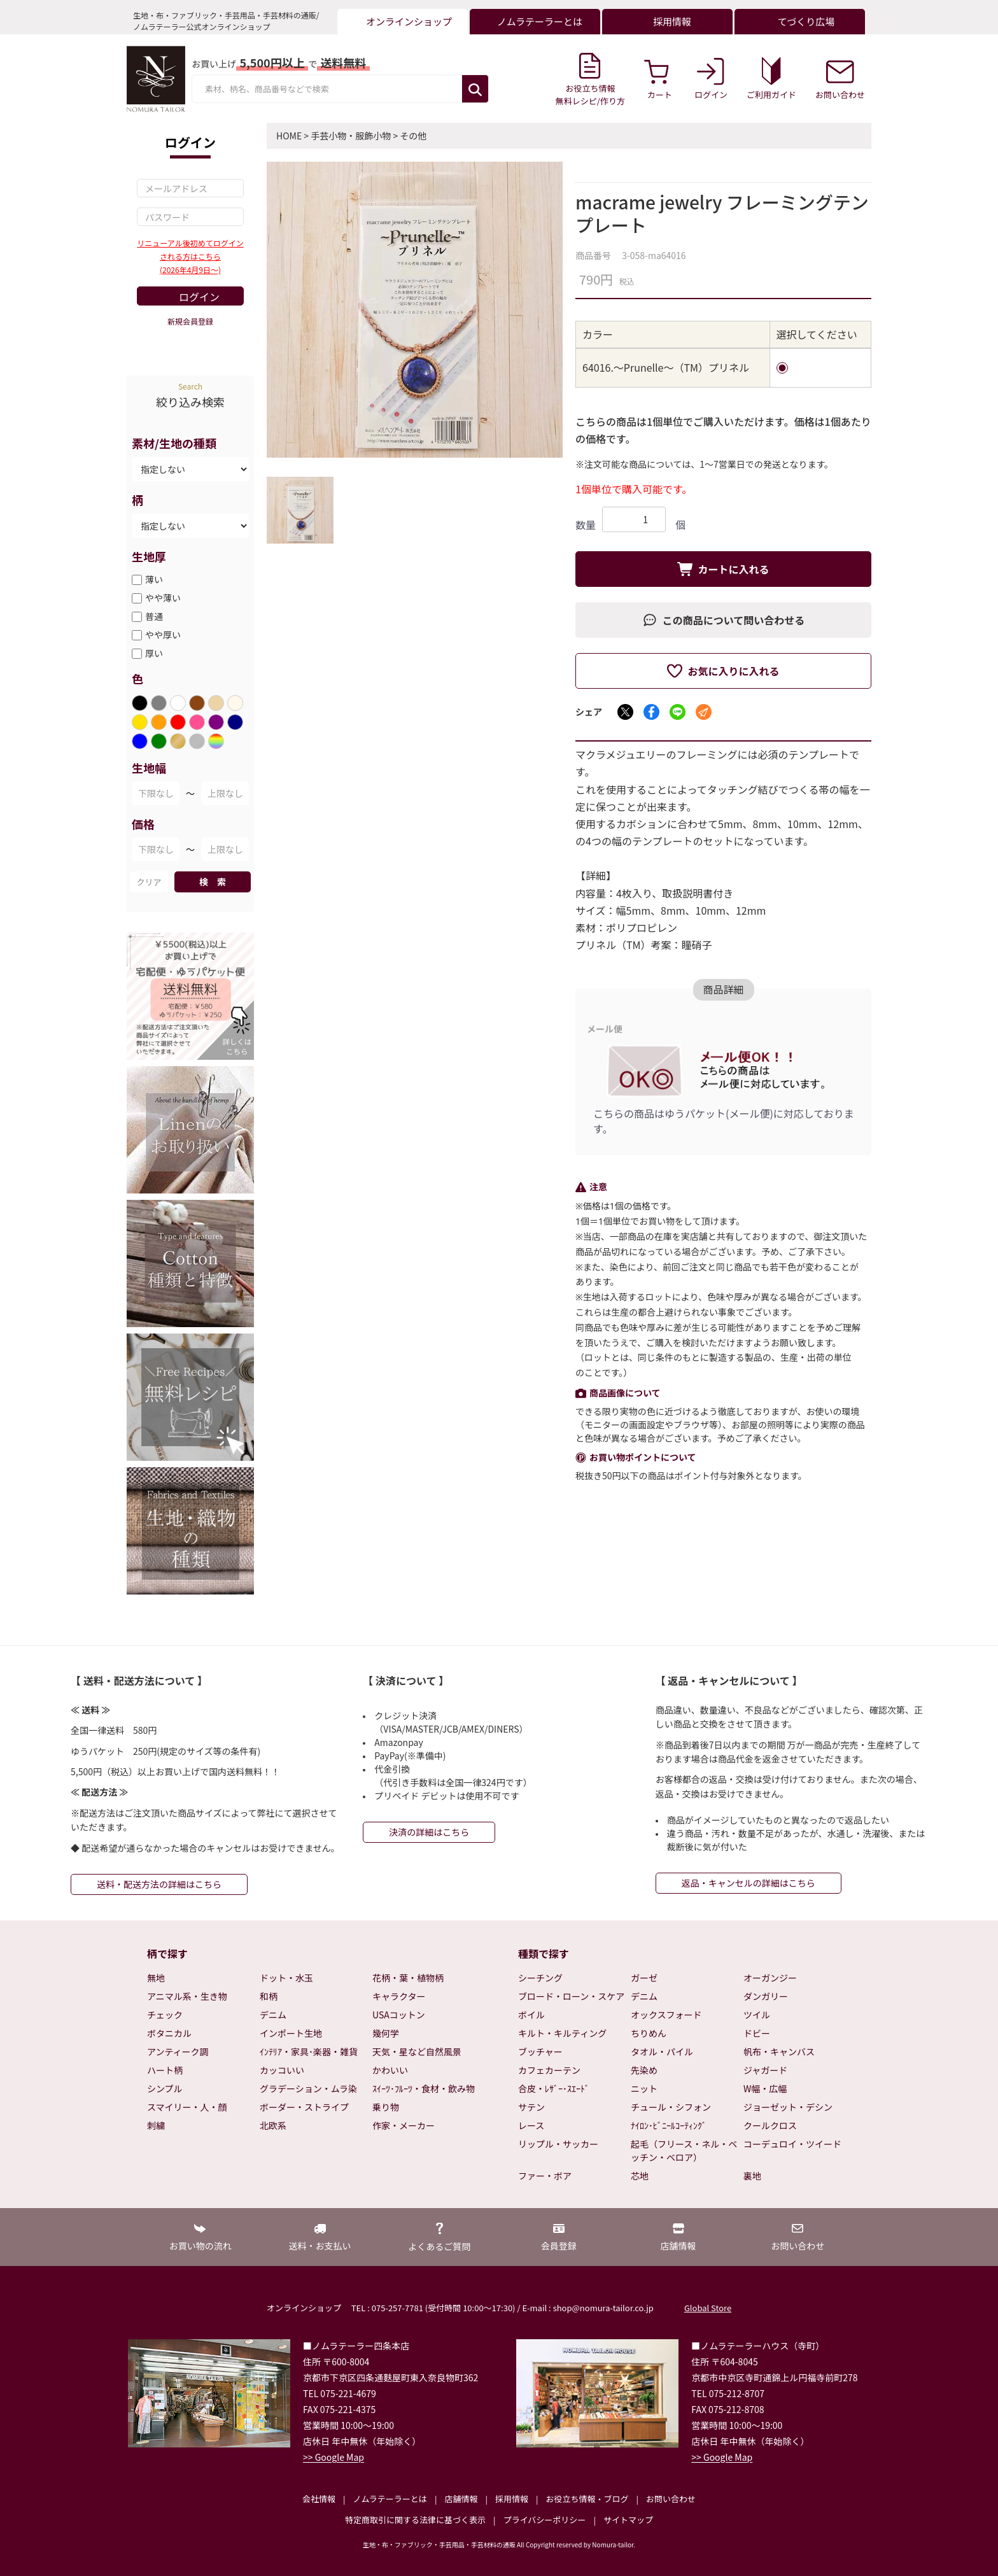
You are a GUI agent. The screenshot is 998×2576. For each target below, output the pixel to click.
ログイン (199, 296)
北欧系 (273, 2125)
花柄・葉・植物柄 (408, 1977)
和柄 (269, 1996)
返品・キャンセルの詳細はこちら (748, 1882)
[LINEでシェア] (677, 712)
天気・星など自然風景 (416, 2051)
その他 (413, 135)
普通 (154, 616)
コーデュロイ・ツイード (792, 2143)
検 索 (212, 881)
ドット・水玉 (286, 1977)
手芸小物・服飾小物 (351, 135)
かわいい (390, 2070)
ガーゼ (644, 1977)
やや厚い (163, 634)
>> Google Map (333, 2457)
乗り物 (385, 2107)
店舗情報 (460, 2499)
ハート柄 (165, 2070)
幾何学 (385, 2033)
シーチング (540, 1977)
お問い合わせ (671, 2499)
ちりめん (648, 2033)
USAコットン (398, 2014)
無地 (156, 1977)
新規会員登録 (190, 321)
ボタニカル (169, 2033)
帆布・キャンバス (779, 2051)
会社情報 (318, 2499)
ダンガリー (765, 1996)
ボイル (531, 2014)
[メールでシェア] (704, 712)
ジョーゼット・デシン (788, 2107)
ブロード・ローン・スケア (571, 1996)
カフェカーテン (549, 2070)
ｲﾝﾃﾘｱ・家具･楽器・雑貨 (309, 2051)
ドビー (756, 2033)
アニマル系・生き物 (187, 1996)
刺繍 (156, 2125)
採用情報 (511, 2499)
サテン (531, 2107)
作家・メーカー (403, 2125)
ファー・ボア (545, 2175)
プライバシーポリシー (544, 2520)
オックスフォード (666, 2014)
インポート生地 (291, 2033)
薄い (154, 579)
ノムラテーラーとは (390, 2499)
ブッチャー (540, 2051)
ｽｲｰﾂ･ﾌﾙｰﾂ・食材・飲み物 (423, 2088)
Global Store (707, 2308)
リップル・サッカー (558, 2143)
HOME (289, 135)
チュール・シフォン (671, 2107)
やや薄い (163, 597)
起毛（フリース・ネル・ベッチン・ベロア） (684, 2150)
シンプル (165, 2088)
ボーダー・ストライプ (304, 2107)
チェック (165, 2014)
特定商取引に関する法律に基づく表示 (415, 2520)
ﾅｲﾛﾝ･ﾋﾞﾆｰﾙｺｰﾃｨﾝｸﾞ (668, 2125)
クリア (148, 882)
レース (531, 2125)
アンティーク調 (178, 2051)
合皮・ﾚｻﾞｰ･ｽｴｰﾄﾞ (553, 2088)
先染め (644, 2070)
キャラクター (398, 1996)
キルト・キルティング (562, 2033)
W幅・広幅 (765, 2088)
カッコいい (282, 2070)
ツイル (756, 2014)
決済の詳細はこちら (429, 1832)
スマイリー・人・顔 (187, 2107)
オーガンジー (770, 1977)
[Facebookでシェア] (651, 712)
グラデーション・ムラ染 (308, 2088)
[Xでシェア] (625, 712)
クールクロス (770, 2125)
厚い (154, 653)
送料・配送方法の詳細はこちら (159, 1884)
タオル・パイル (662, 2051)
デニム (273, 2014)
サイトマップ (628, 2520)
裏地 (752, 2175)
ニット (644, 2088)
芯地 (640, 2175)
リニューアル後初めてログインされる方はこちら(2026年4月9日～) (190, 256)
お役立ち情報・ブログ (586, 2499)
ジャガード (765, 2070)
